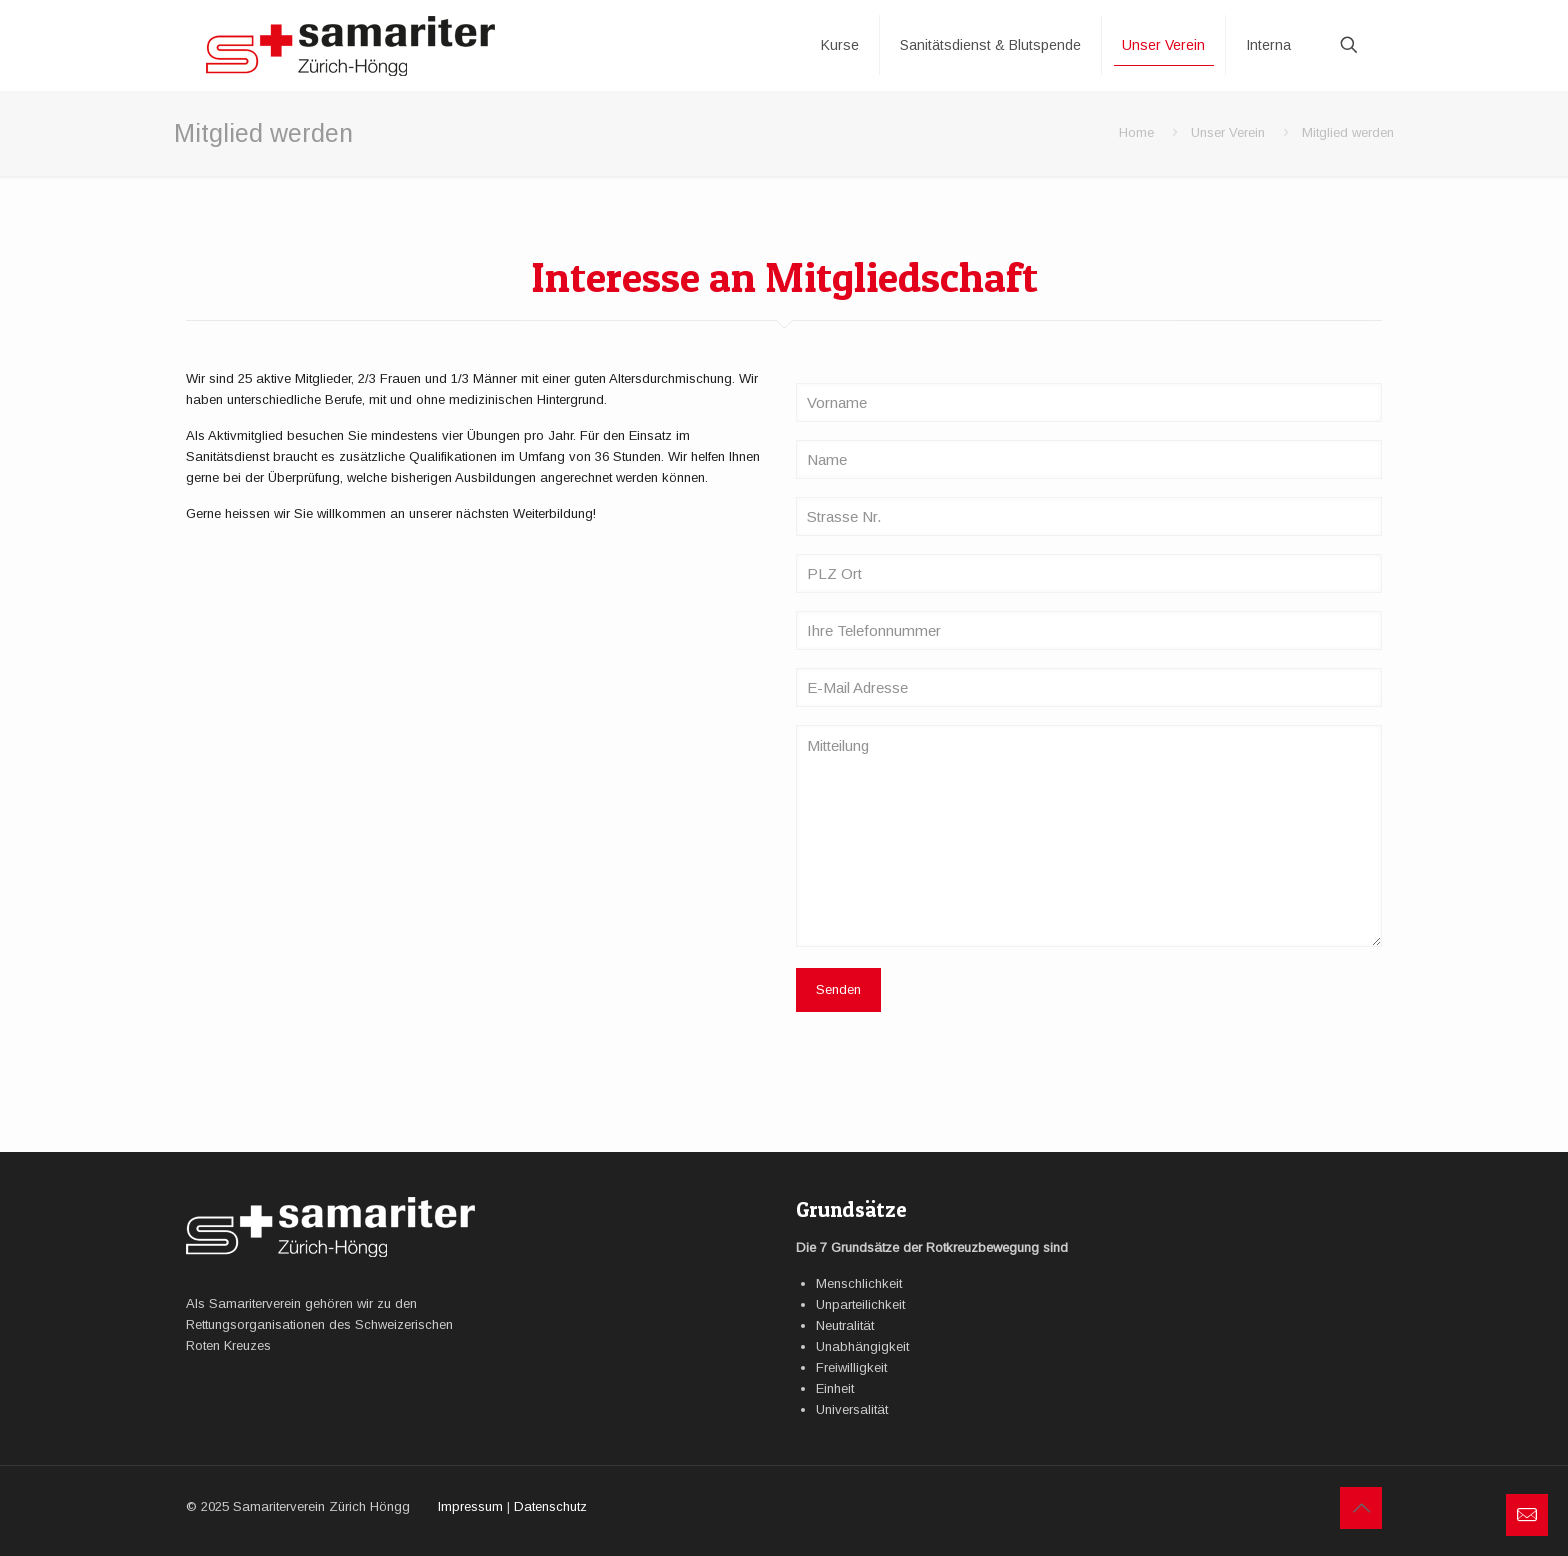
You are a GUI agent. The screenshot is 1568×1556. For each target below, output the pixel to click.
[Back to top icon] (1361, 1508)
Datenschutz (550, 1506)
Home (1136, 132)
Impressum (470, 1506)
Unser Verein (1228, 132)
